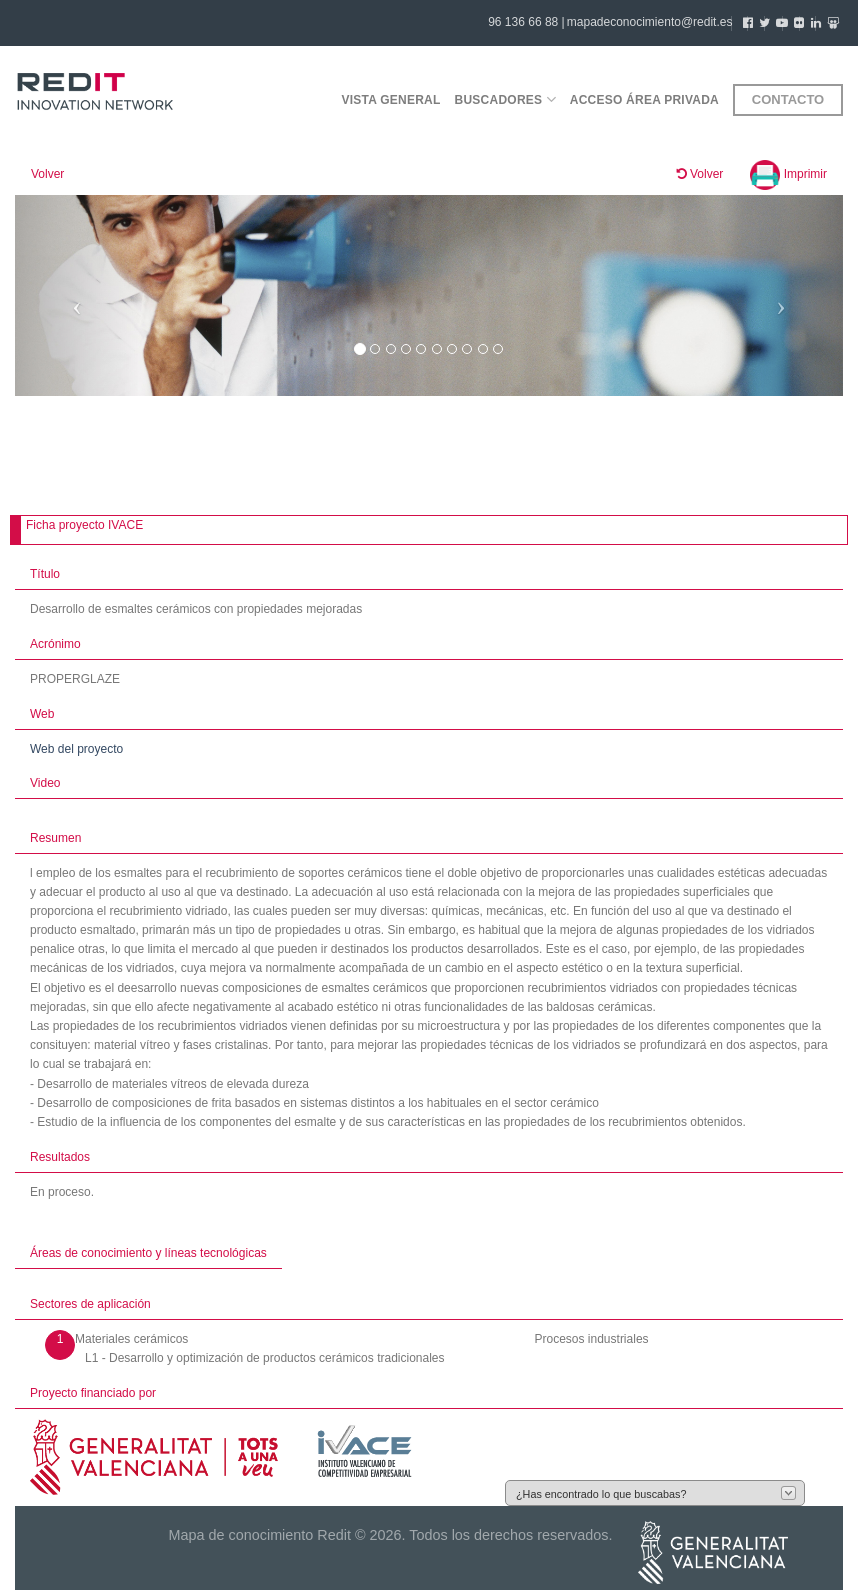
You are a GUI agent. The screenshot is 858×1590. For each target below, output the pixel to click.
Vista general (390, 100)
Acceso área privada (644, 100)
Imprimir (788, 174)
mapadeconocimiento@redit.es (650, 22)
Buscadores (505, 99)
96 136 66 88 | (526, 22)
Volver (47, 174)
